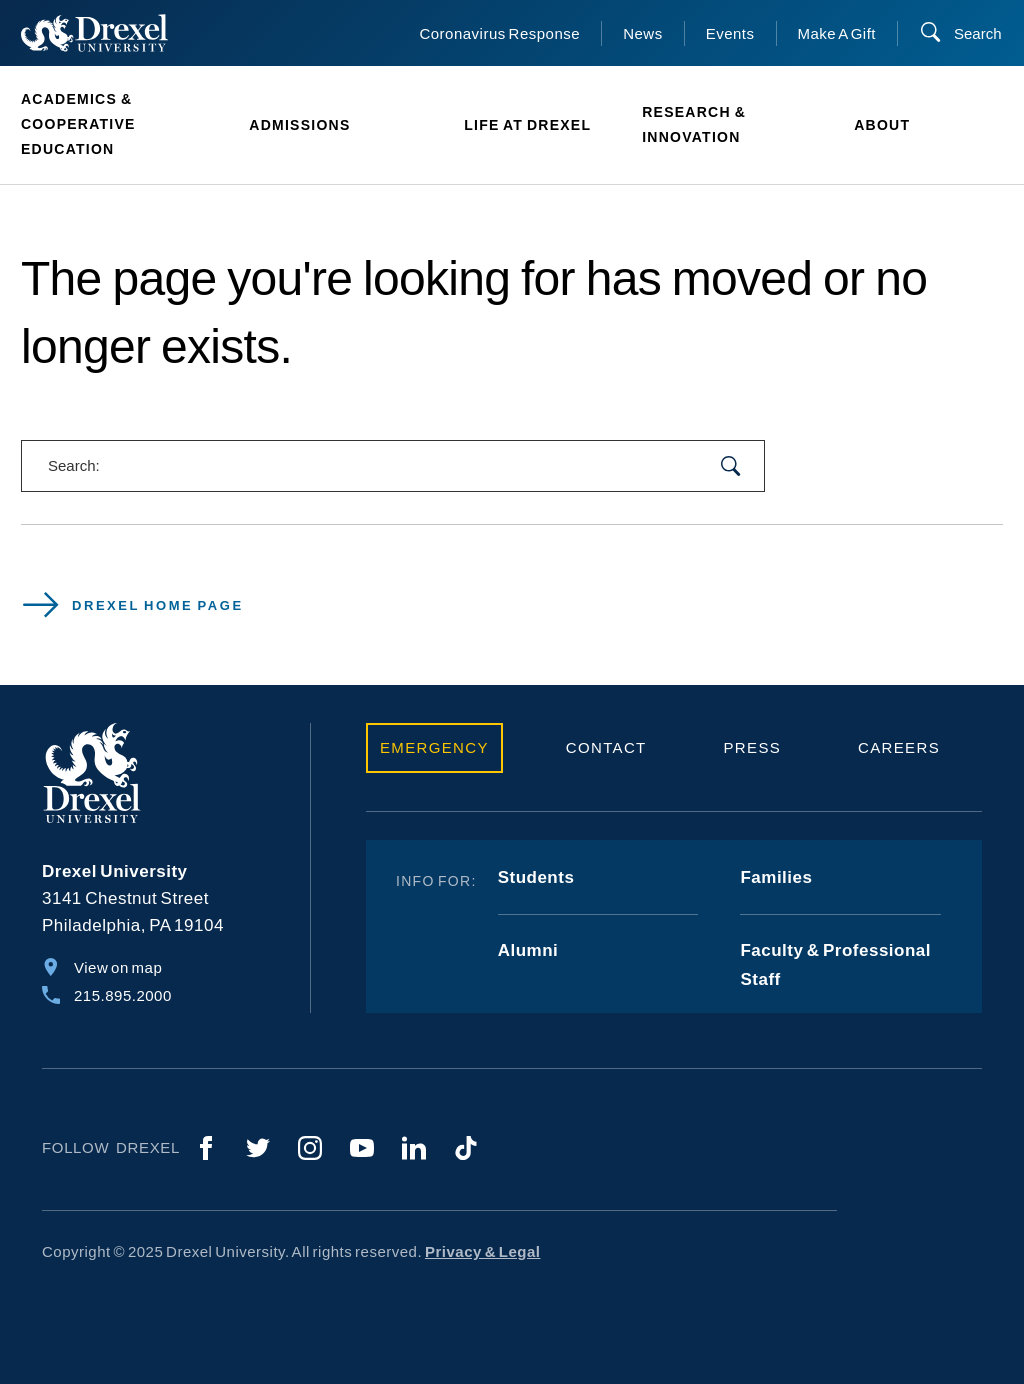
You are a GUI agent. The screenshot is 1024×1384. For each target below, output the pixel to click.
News (643, 33)
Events (730, 33)
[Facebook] (206, 1148)
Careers (899, 747)
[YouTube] (362, 1148)
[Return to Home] (94, 33)
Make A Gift (837, 33)
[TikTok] (466, 1148)
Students (536, 877)
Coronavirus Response (499, 33)
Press (753, 747)
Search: (74, 465)
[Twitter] (258, 1148)
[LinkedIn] (414, 1148)
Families (776, 877)
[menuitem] (124, 125)
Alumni (528, 950)
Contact (606, 747)
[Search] (960, 33)
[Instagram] (310, 1148)
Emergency (434, 747)
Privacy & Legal (483, 1251)
